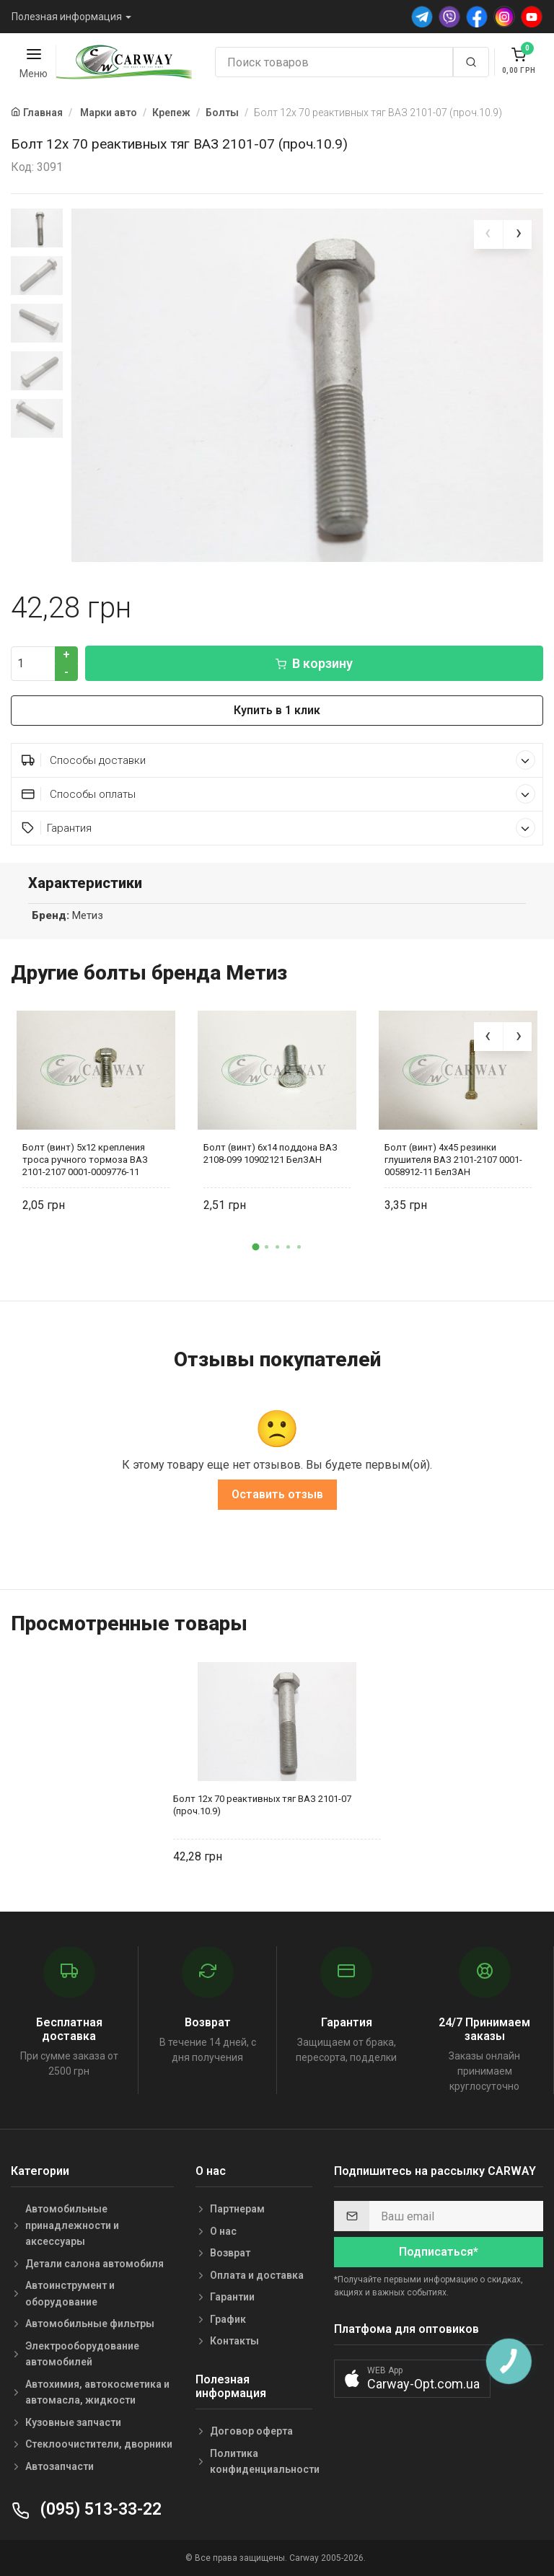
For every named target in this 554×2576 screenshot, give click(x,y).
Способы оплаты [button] (278, 794)
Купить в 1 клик (277, 710)
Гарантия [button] (278, 828)
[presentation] (488, 234)
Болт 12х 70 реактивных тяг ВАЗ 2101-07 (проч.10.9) (262, 1804)
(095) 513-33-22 (86, 2509)
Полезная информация (67, 16)
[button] (255, 1246)
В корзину (314, 663)
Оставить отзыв (277, 1494)
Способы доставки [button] (278, 760)
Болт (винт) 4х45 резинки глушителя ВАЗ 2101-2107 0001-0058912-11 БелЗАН (453, 1159)
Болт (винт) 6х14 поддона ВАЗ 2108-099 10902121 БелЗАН (270, 1153)
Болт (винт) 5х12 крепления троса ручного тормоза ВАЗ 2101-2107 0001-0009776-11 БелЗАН (85, 1159)
